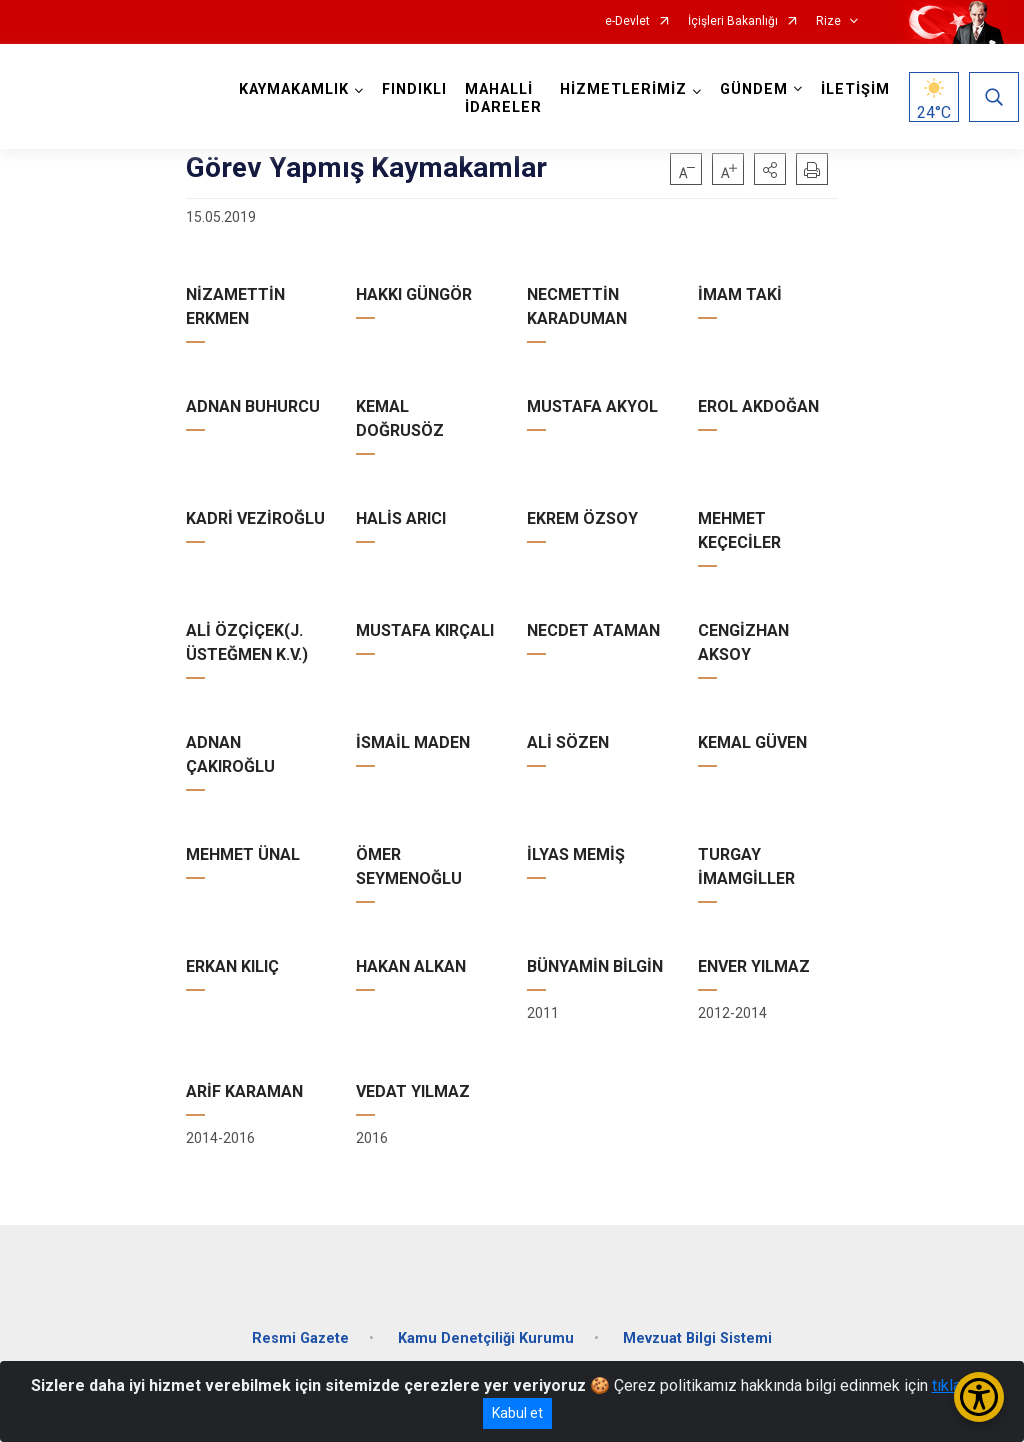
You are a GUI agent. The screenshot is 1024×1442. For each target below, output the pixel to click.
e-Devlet (627, 21)
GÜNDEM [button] (754, 89)
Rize (828, 21)
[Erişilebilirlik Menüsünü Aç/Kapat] (979, 1397)
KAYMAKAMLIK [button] (294, 89)
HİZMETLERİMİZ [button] (623, 89)
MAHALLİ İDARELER (503, 98)
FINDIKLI (414, 89)
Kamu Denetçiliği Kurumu (486, 1337)
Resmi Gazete (300, 1337)
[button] (770, 169)
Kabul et (517, 1413)
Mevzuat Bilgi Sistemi (697, 1337)
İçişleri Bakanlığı (733, 21)
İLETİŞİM (855, 89)
